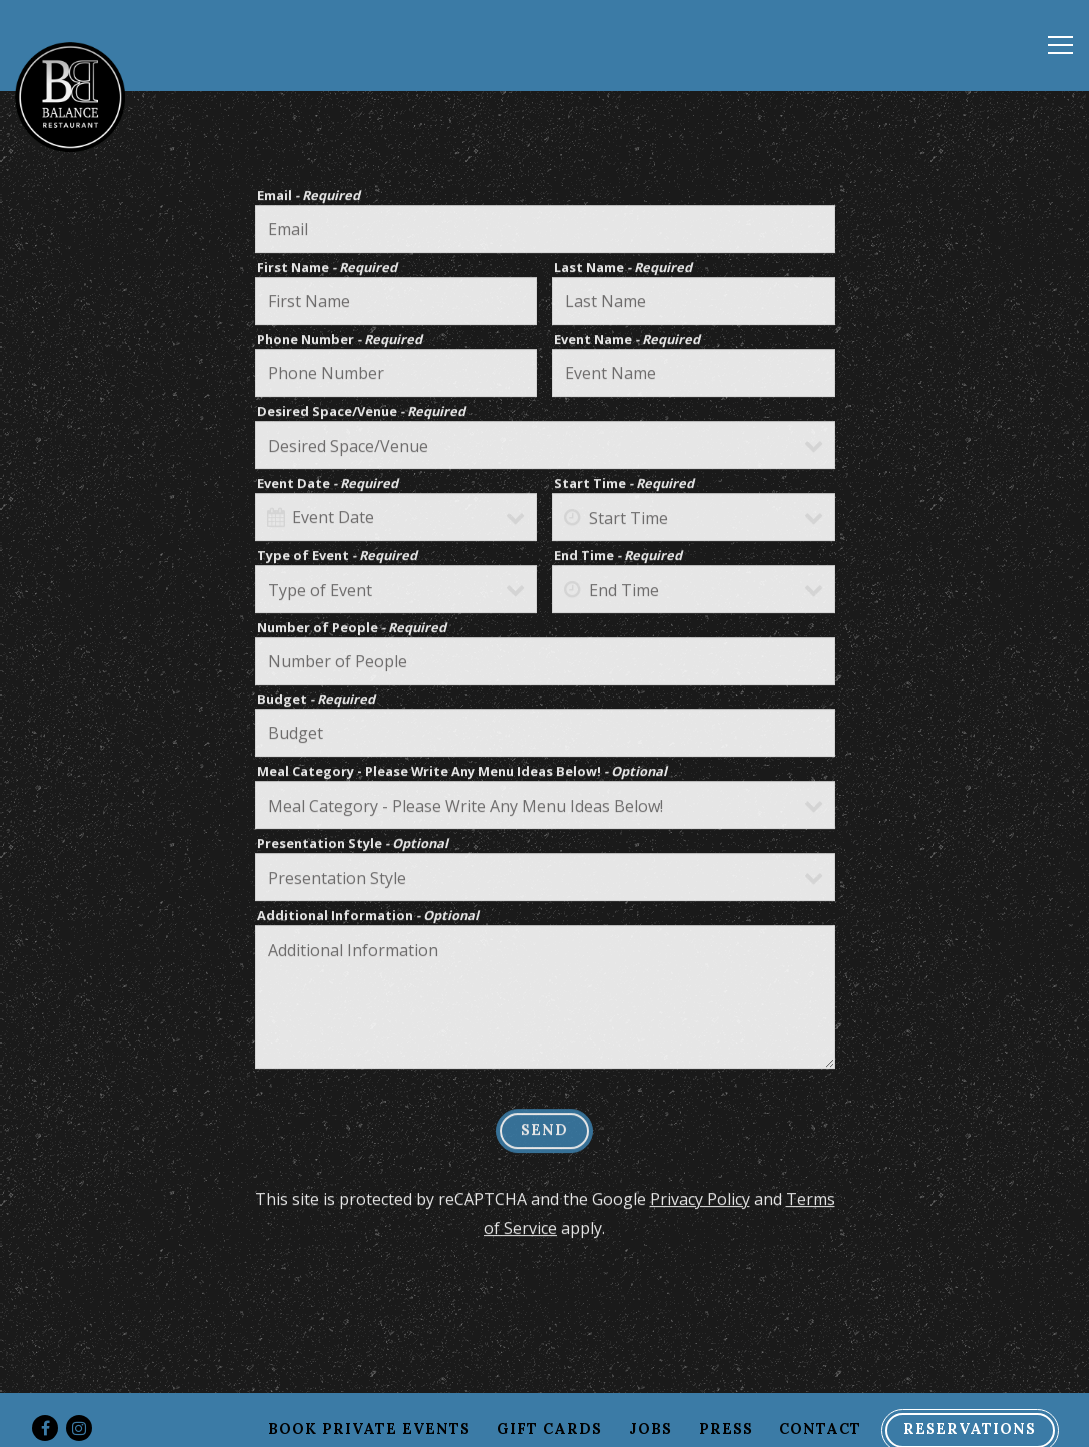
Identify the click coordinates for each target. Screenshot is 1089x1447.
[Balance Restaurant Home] (70, 95)
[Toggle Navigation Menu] (1060, 45)
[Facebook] (45, 1428)
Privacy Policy (700, 1201)
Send (544, 1133)
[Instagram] (79, 1428)
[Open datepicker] (276, 519)
